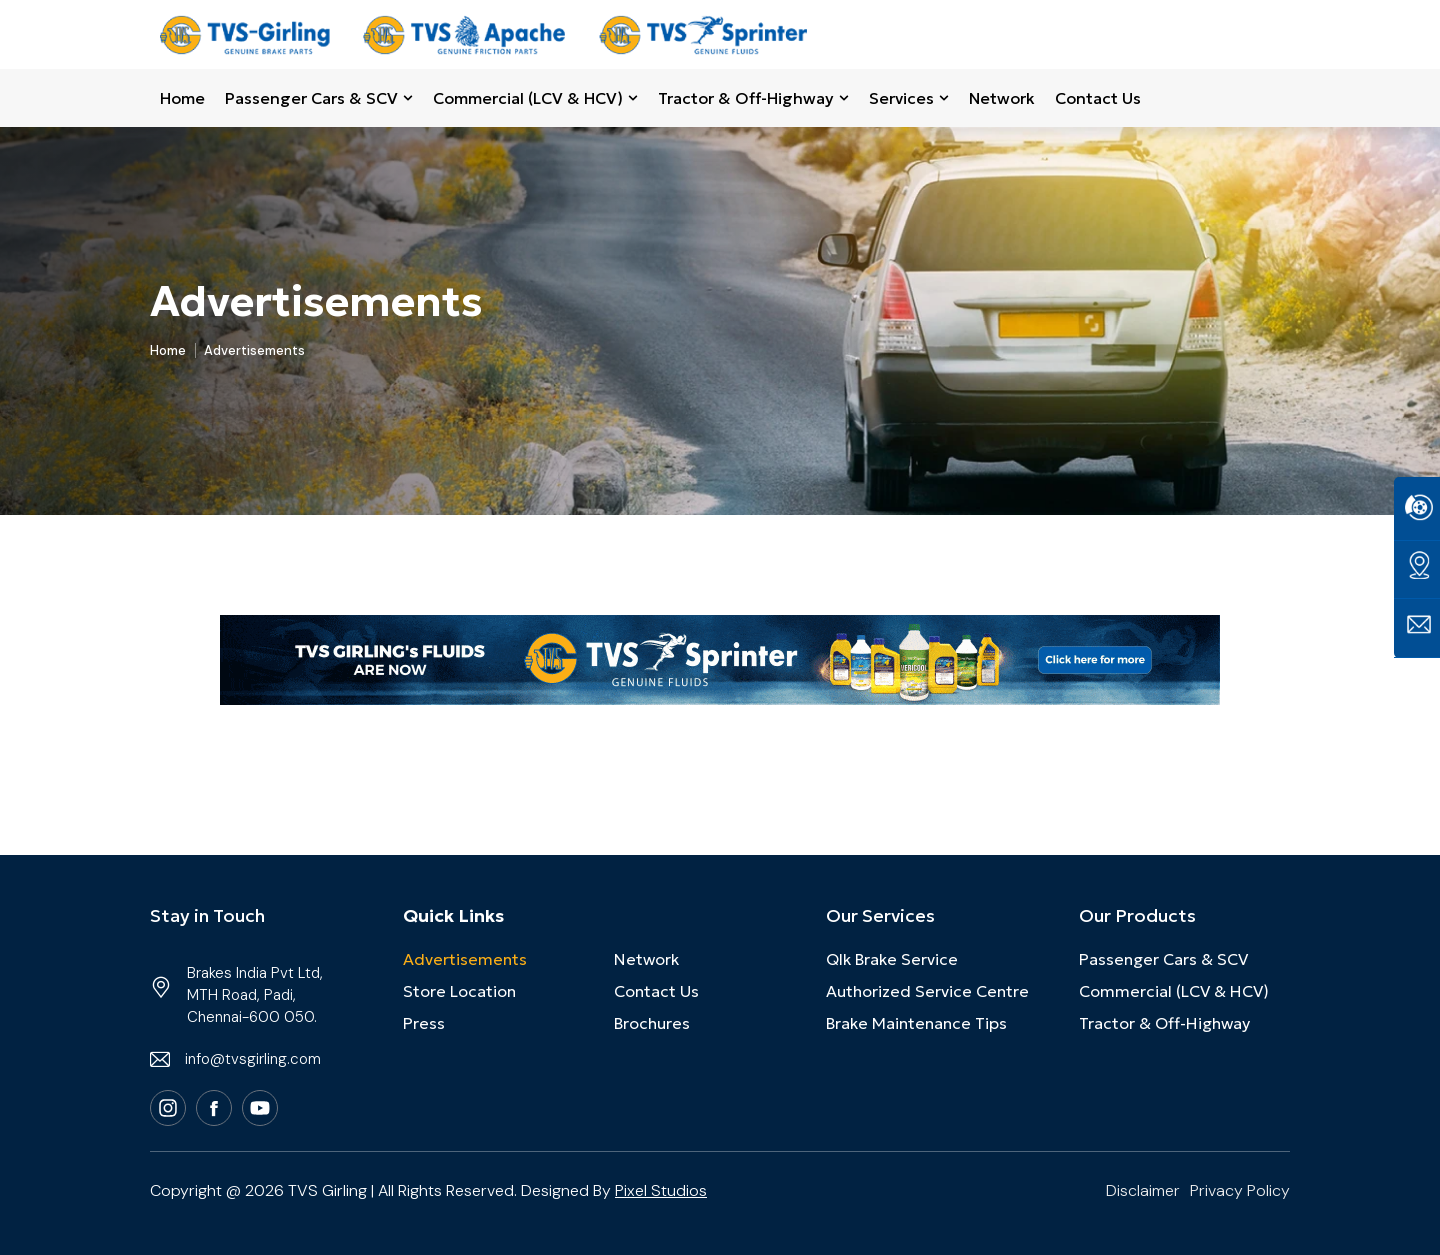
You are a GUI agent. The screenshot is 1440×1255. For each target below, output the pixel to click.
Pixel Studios (661, 1190)
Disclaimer (1143, 1190)
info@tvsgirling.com (253, 1059)
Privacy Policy (1240, 1190)
